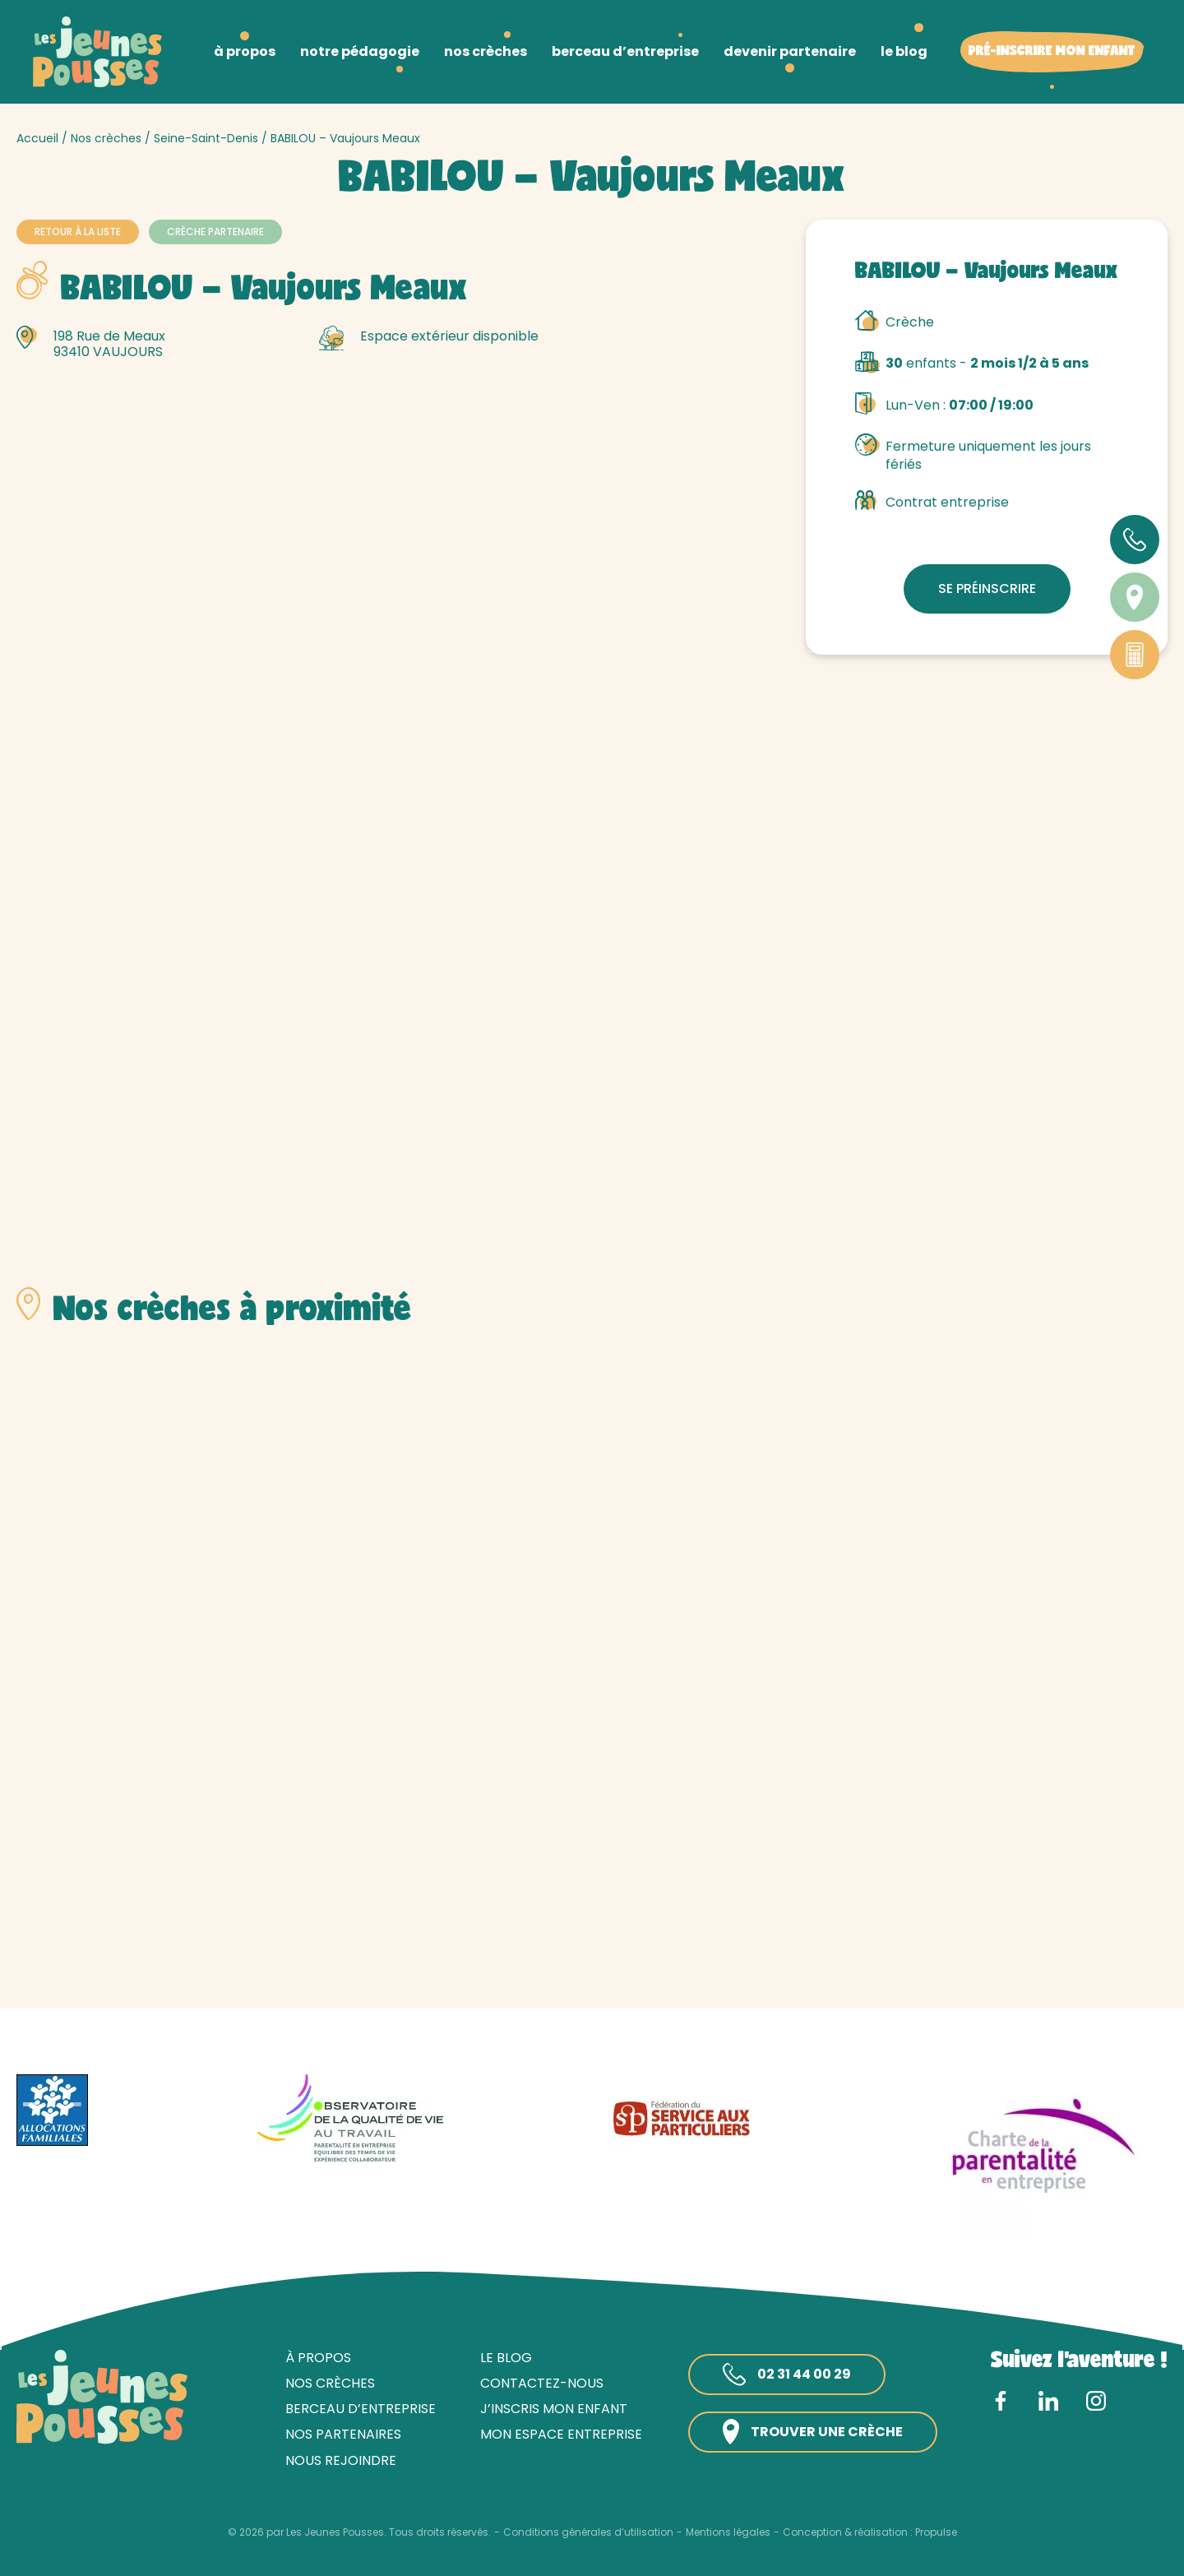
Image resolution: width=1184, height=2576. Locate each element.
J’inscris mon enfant (553, 2408)
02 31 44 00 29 (787, 2374)
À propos (318, 2357)
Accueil (37, 138)
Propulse (936, 2532)
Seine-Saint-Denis (206, 138)
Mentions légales (728, 2532)
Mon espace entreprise (561, 2434)
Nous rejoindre (340, 2460)
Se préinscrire (987, 588)
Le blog (506, 2357)
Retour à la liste (78, 232)
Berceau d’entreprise (360, 2408)
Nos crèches (106, 138)
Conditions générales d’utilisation (588, 2532)
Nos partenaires (343, 2434)
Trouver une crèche (813, 2431)
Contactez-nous (542, 2383)
